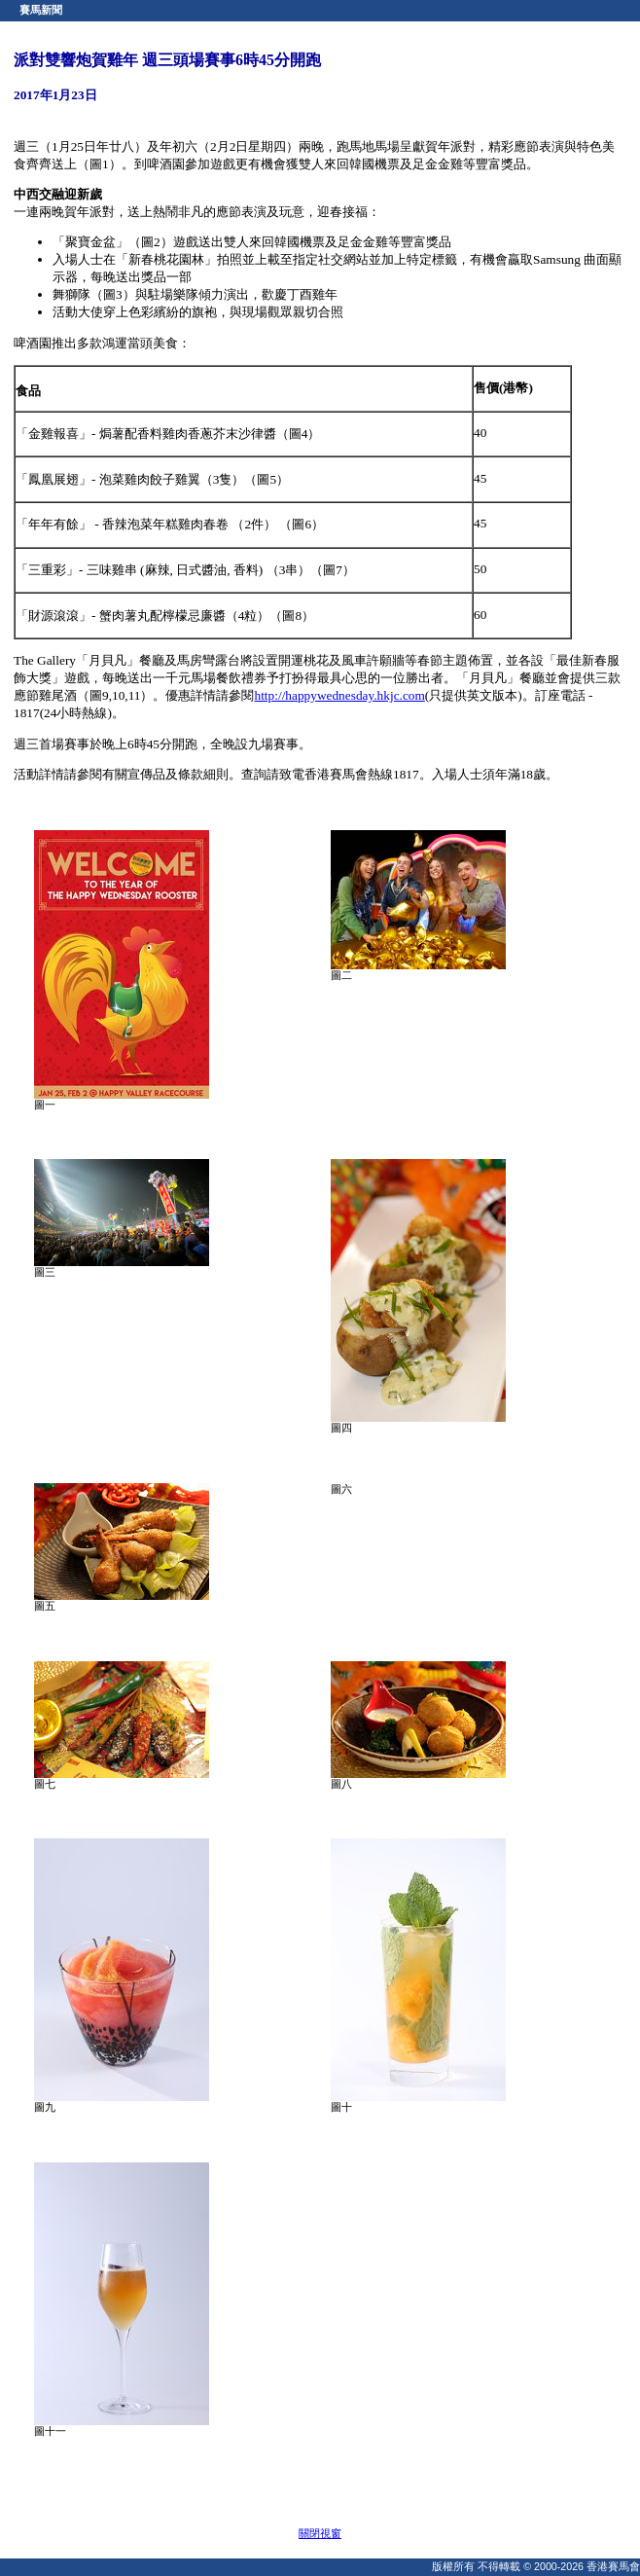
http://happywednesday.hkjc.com (340, 695)
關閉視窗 (320, 2533)
